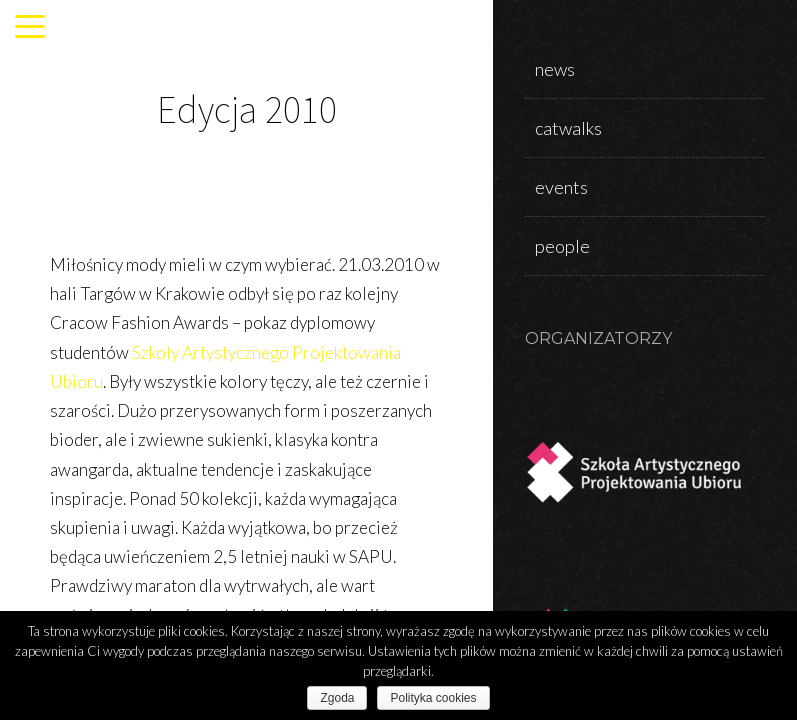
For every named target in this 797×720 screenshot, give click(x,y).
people (562, 246)
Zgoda (337, 698)
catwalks (568, 128)
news (555, 69)
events (561, 187)
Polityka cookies (433, 698)
